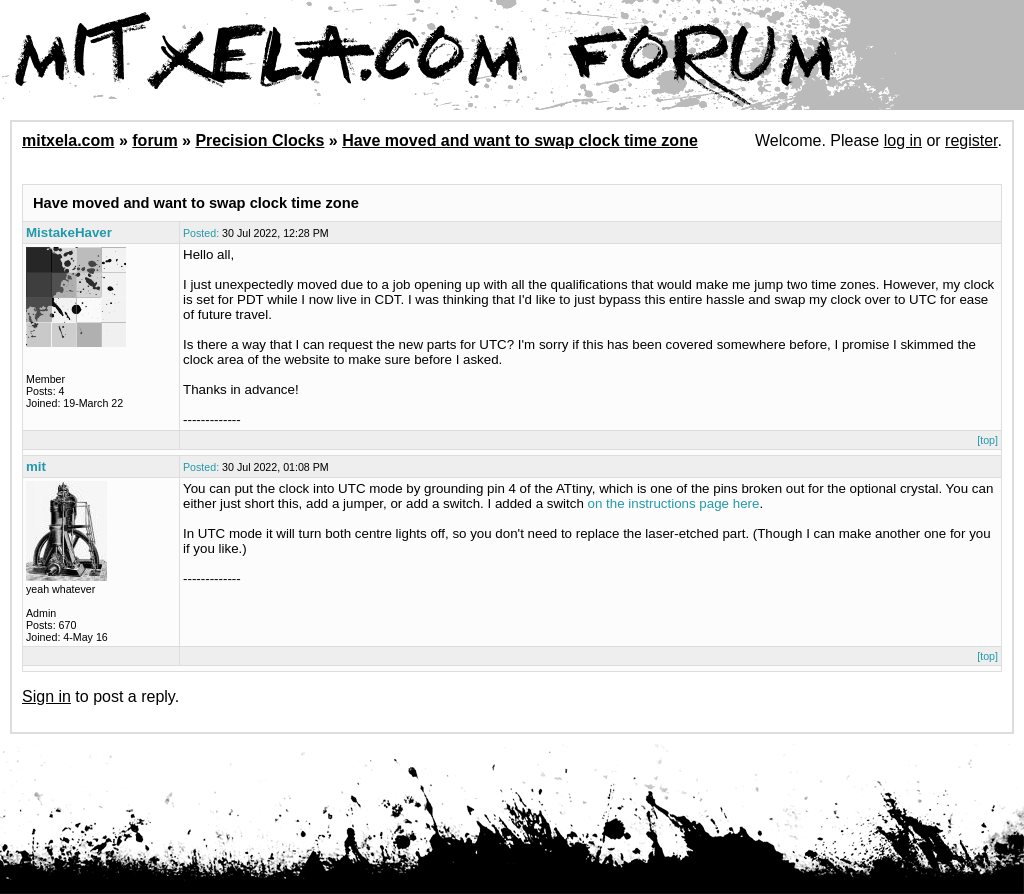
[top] (987, 440)
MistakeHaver (69, 232)
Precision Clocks (259, 140)
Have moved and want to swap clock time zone (520, 140)
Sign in (46, 696)
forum (154, 140)
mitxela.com (68, 140)
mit (36, 466)
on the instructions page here (674, 503)
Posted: (201, 233)
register (971, 140)
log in (903, 140)
